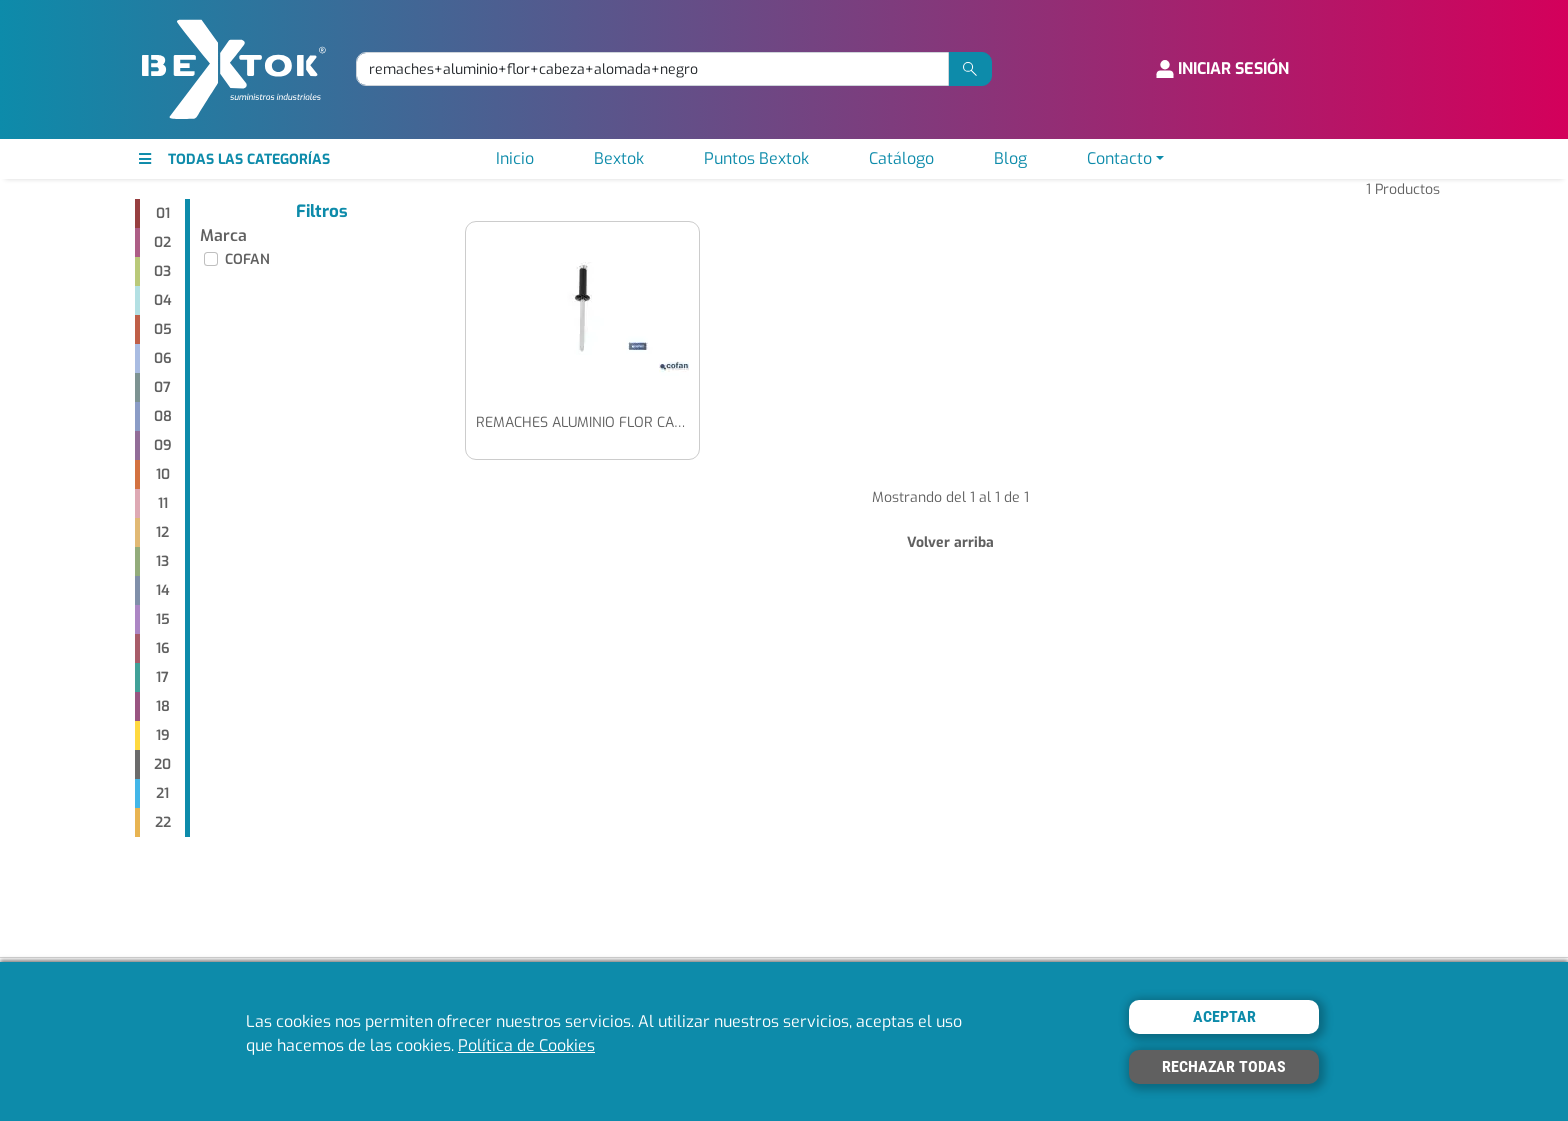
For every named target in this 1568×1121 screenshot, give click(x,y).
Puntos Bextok (756, 158)
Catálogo (901, 158)
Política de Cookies (526, 1045)
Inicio (515, 158)
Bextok (619, 158)
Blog (1010, 158)
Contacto (1119, 158)
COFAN (247, 259)
